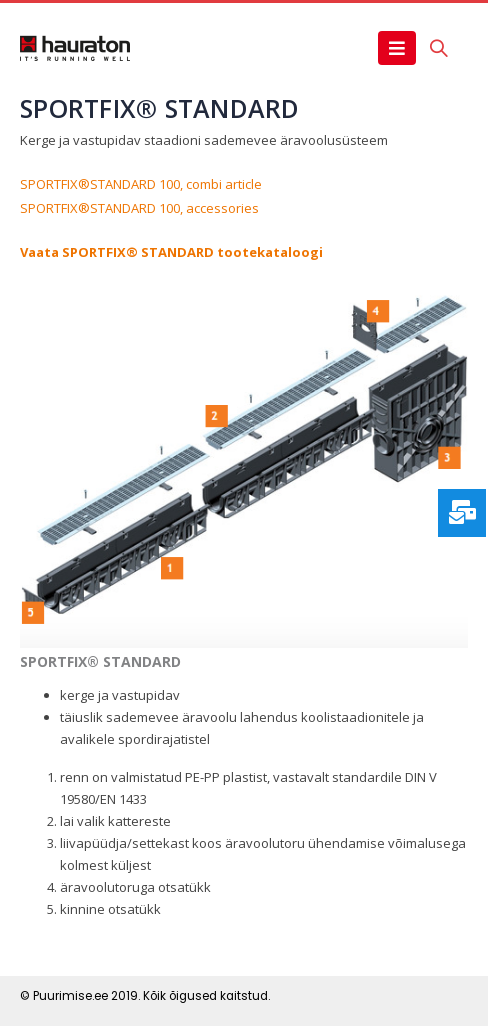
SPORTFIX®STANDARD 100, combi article (141, 184)
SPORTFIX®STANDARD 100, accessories (139, 208)
